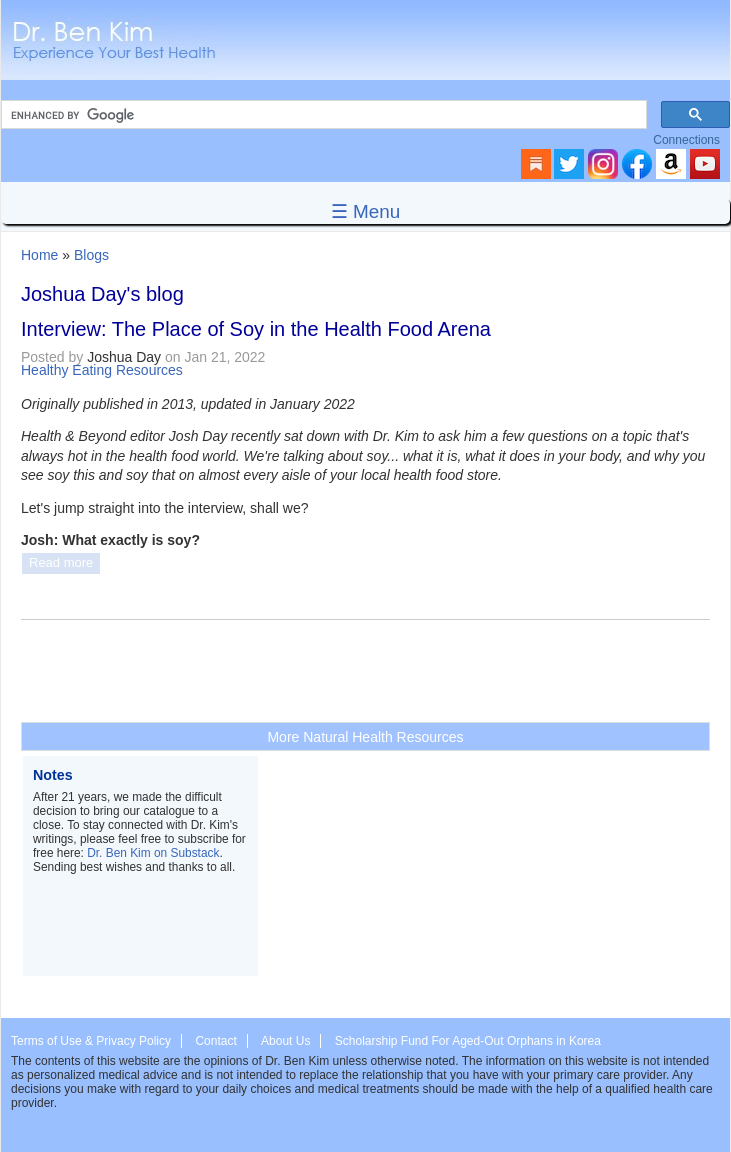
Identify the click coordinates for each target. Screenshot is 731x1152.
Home (39, 255)
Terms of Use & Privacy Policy (91, 1041)
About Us (285, 1041)
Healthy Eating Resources (102, 370)
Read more (61, 562)
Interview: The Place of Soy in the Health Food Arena (256, 329)
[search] (322, 115)
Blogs (91, 255)
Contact (215, 1041)
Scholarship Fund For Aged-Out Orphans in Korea (468, 1041)
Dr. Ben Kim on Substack (153, 853)
